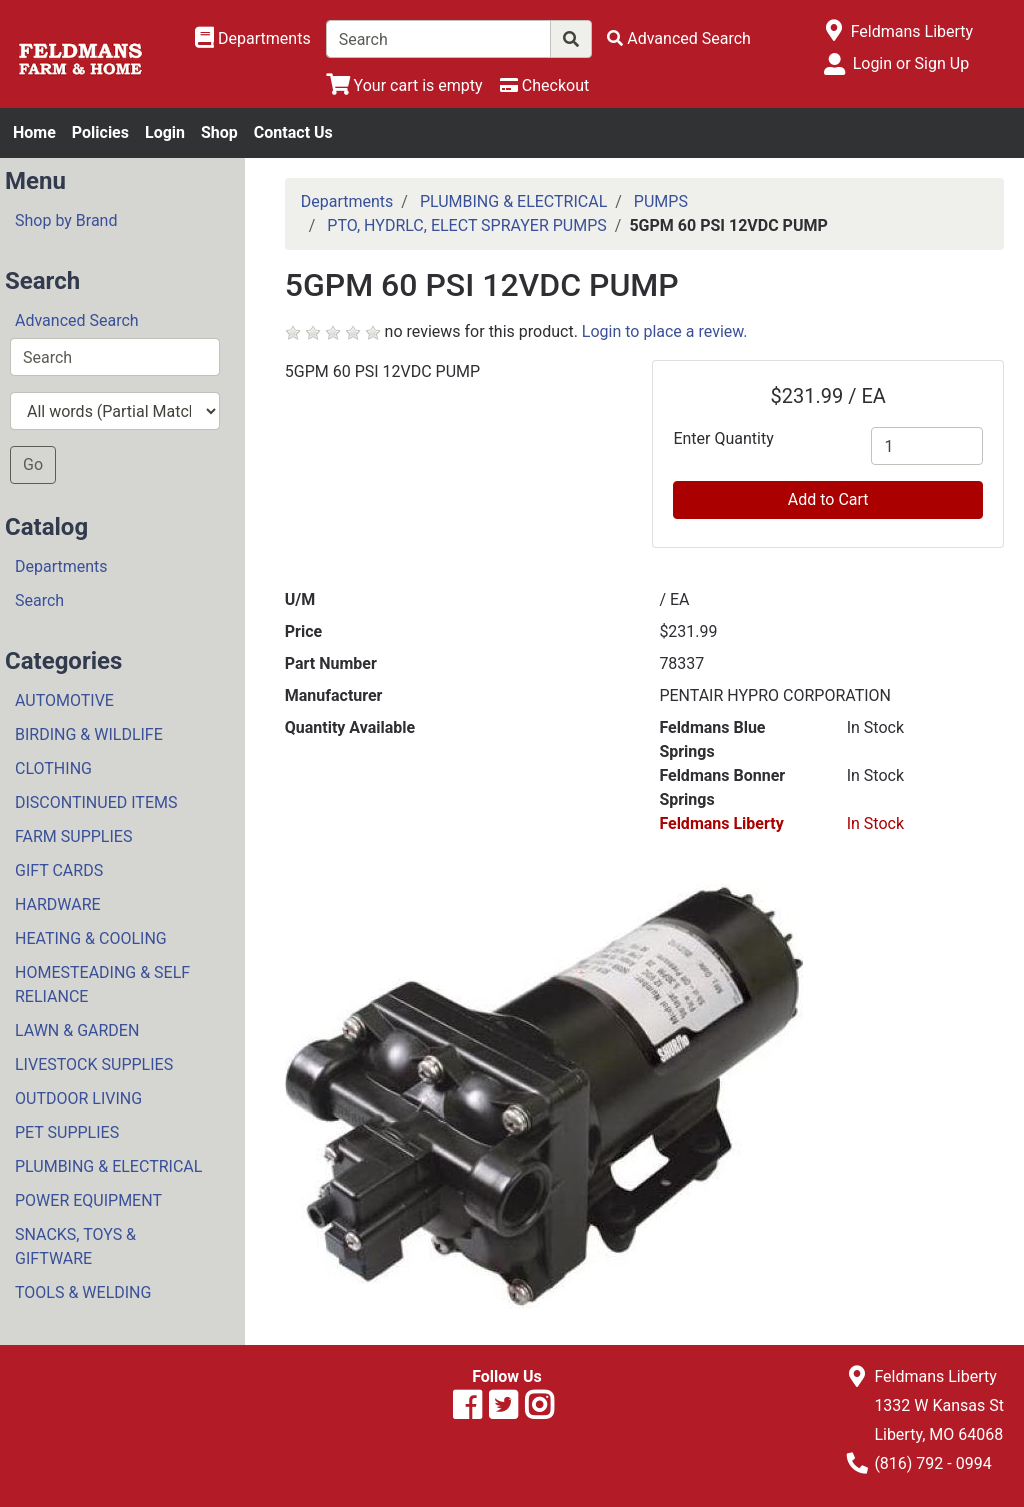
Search (39, 600)
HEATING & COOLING (91, 938)
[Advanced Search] (679, 38)
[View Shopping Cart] (404, 85)
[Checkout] (544, 85)
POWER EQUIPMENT (88, 1200)
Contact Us (293, 132)
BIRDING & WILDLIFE (89, 734)
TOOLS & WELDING (83, 1292)
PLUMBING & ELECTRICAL (108, 1166)
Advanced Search (77, 320)
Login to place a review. (665, 331)
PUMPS (661, 201)
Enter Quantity (723, 438)
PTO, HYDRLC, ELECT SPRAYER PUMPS (466, 225)
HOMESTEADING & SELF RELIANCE (102, 984)
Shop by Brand (66, 220)
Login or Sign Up (911, 63)
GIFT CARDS (59, 870)
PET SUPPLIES (67, 1132)
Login (165, 132)
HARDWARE (58, 904)
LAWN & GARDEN (77, 1030)
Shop (219, 132)
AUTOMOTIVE (64, 700)
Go (33, 464)
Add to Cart (828, 499)
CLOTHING (53, 768)
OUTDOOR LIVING (78, 1098)
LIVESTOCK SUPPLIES (94, 1064)
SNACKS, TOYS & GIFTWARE (75, 1246)
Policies (100, 132)
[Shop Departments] (253, 39)
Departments (61, 566)
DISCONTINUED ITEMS (96, 802)
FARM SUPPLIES (73, 836)
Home (34, 132)
